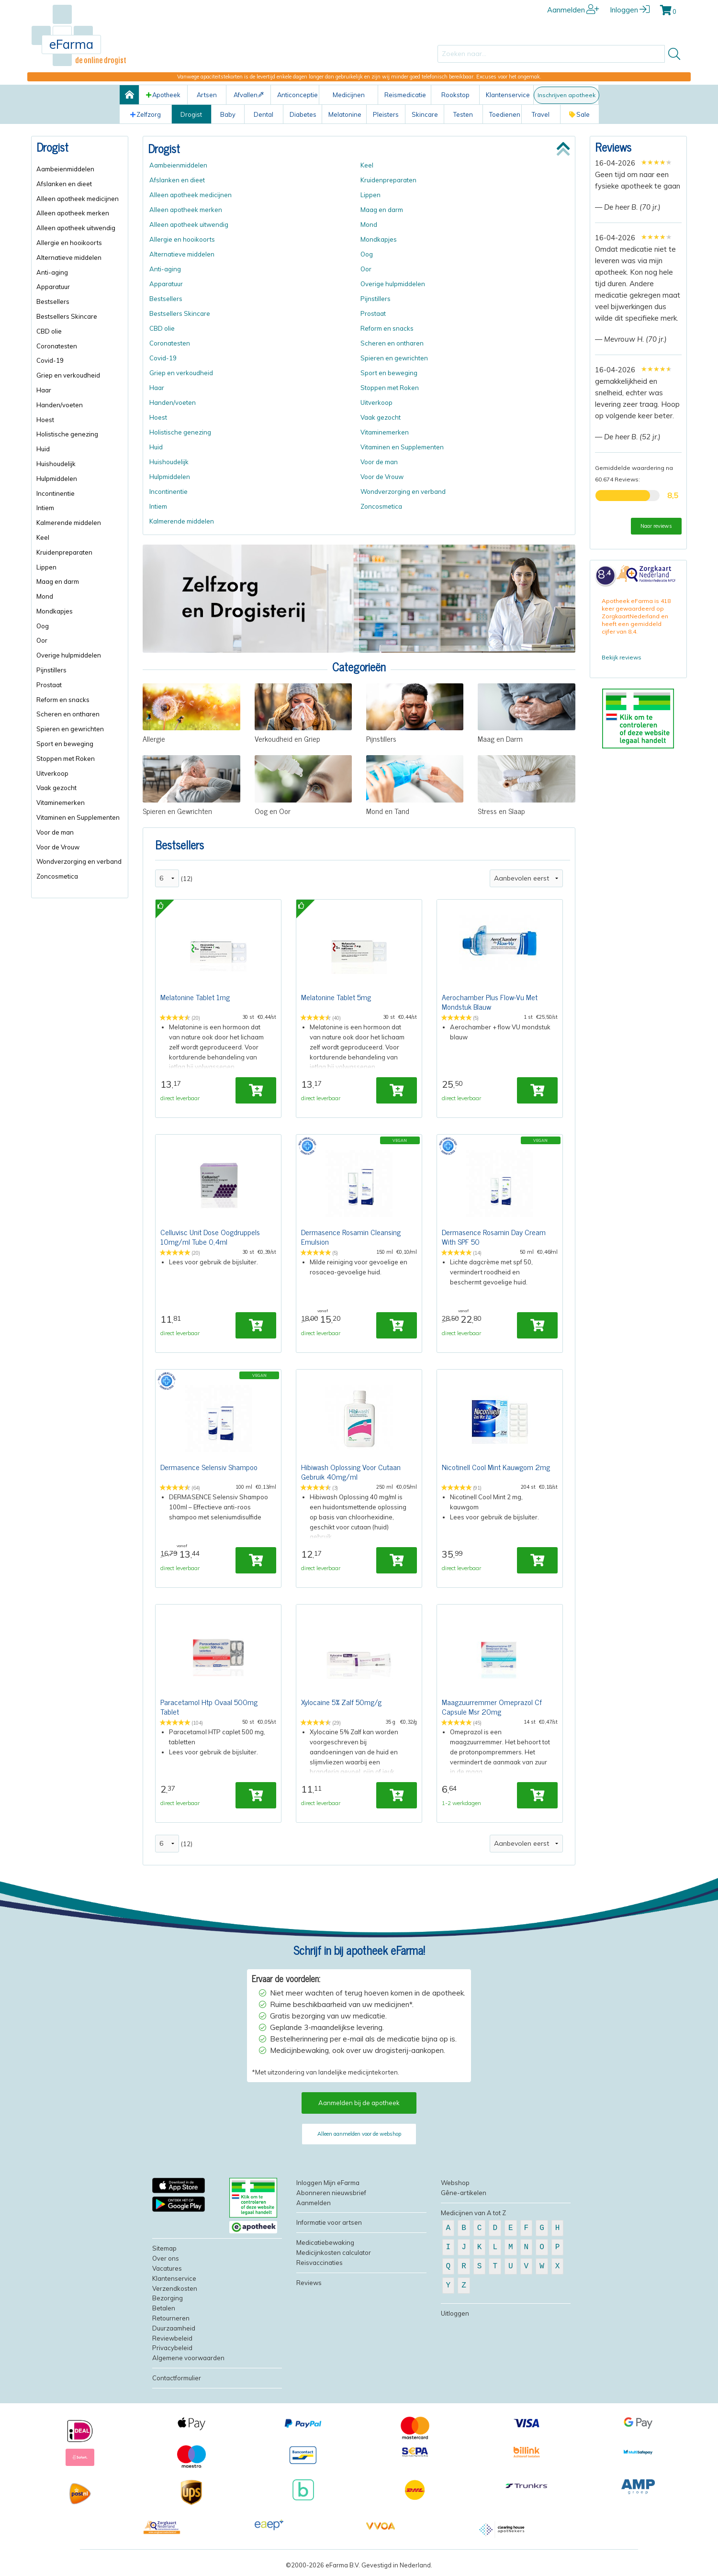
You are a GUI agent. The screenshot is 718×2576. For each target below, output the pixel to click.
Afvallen (249, 95)
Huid (43, 449)
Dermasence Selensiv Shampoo (209, 1470)
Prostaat (49, 685)
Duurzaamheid (173, 2334)
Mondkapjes (54, 611)
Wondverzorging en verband (79, 861)
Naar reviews (656, 526)
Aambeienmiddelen (65, 169)
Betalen (163, 2314)
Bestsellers (52, 301)
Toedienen (504, 114)
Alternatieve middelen (68, 257)
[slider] (656, 162)
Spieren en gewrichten (70, 729)
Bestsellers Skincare (66, 316)
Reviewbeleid (172, 2344)
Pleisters (386, 114)
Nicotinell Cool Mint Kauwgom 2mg (496, 1470)
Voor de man (55, 832)
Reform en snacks (63, 699)
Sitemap (164, 2254)
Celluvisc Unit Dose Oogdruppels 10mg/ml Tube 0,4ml (210, 1238)
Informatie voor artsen (329, 2228)
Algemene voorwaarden (188, 2363)
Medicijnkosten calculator (333, 2258)
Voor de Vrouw (57, 847)
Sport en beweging (64, 743)
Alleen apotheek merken (72, 213)
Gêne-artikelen (463, 2198)
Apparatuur (53, 286)
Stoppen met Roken (65, 758)
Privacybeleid (172, 2353)
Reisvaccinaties (319, 2268)
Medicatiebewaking (325, 2248)
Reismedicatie (405, 95)
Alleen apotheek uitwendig (75, 228)
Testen (463, 114)
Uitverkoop (52, 773)
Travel (541, 114)
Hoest (45, 420)
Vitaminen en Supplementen (78, 817)
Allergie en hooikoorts (69, 242)
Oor (41, 640)
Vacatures (167, 2274)
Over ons (165, 2264)
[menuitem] (79, 169)
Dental (263, 114)
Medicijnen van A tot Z (473, 2218)
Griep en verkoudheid (68, 375)
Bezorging (167, 2304)
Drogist (191, 114)
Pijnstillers (51, 670)
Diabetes (303, 114)
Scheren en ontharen (68, 714)
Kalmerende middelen (68, 522)
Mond (44, 596)
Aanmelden (573, 9)
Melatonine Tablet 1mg (195, 997)
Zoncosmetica (57, 876)
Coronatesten (56, 346)
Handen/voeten (59, 405)
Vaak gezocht (56, 788)
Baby (228, 114)
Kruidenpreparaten (64, 552)
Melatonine (344, 114)
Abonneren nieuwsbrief (331, 2198)
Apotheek (163, 95)
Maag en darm (57, 581)
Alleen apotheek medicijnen (77, 198)
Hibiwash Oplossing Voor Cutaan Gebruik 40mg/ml (351, 1475)
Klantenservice (508, 95)
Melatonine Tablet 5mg (336, 997)
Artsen (207, 95)
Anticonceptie (297, 95)
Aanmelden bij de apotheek (359, 2108)
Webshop (455, 2188)
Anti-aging (52, 272)
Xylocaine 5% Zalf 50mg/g (341, 1706)
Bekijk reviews (621, 657)
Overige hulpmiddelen (68, 655)
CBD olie (49, 331)
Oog (42, 626)
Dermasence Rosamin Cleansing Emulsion (351, 1238)
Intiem (45, 508)
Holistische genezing (67, 434)
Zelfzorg (145, 114)
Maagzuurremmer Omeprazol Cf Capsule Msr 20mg (492, 1711)
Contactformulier (176, 2383)
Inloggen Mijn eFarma (327, 2188)
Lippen (46, 567)
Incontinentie (55, 493)
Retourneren (171, 2324)
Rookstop (455, 95)
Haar (43, 390)
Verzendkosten (174, 2294)
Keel (42, 537)
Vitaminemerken (60, 802)
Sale (579, 114)
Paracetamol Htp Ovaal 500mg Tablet (209, 1711)
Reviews (613, 146)
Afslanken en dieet (64, 184)
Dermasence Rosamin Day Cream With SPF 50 (494, 1238)
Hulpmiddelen (56, 478)
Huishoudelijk (56, 464)
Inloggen (630, 9)
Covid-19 (50, 360)
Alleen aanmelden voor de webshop (359, 2139)
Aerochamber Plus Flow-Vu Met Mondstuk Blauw (490, 1002)
